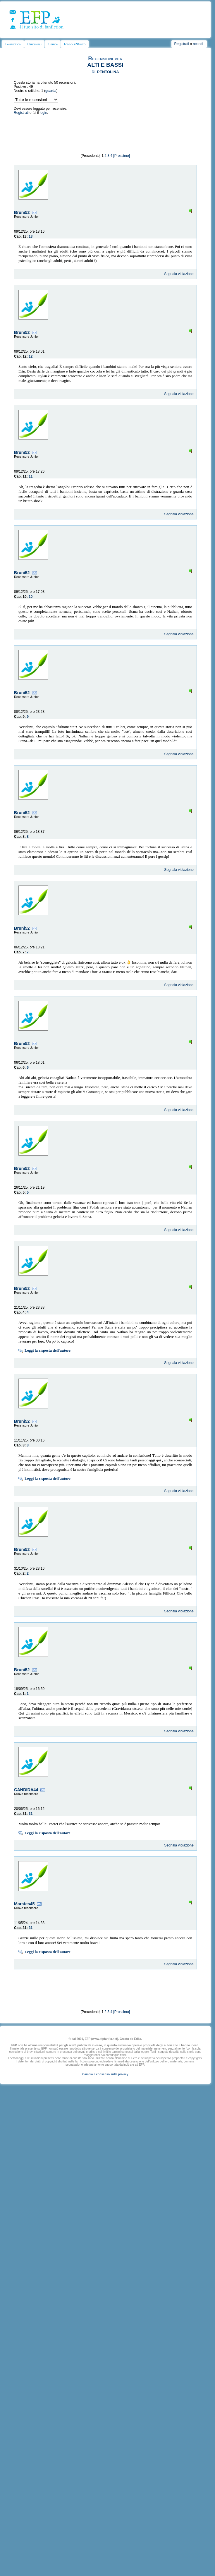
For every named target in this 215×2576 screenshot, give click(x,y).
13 (30, 236)
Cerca (53, 44)
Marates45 (24, 1903)
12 (30, 356)
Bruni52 (22, 212)
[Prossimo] (121, 156)
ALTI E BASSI (105, 65)
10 (30, 597)
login (43, 113)
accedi (198, 44)
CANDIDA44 (26, 1789)
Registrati (181, 44)
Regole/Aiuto (74, 44)
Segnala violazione (179, 274)
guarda (50, 91)
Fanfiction (13, 44)
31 (30, 1814)
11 (30, 476)
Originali (34, 44)
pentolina (108, 71)
